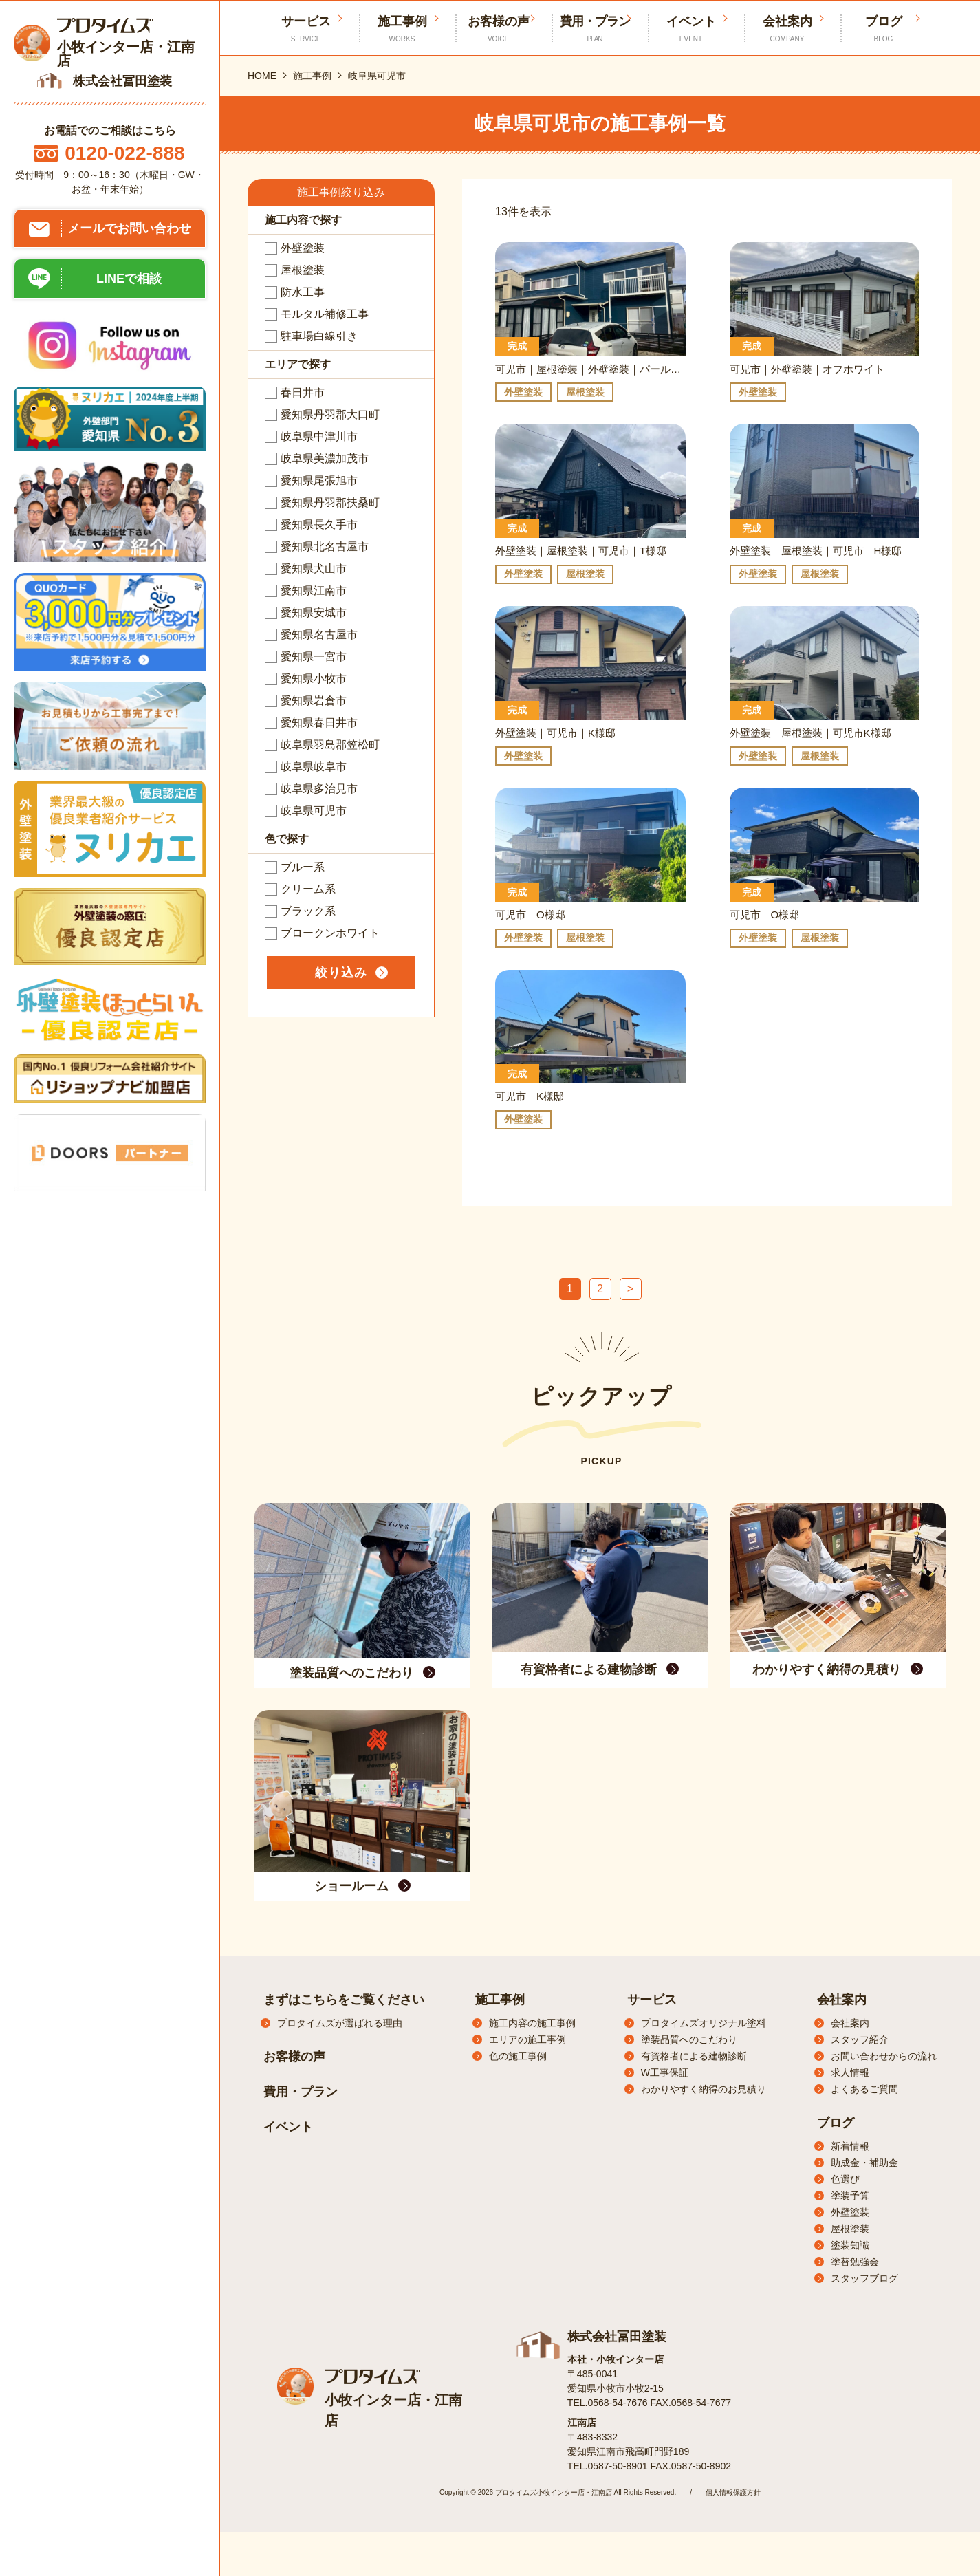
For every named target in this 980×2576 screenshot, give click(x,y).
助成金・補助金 (864, 2162)
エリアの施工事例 (527, 2039)
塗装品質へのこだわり (689, 2039)
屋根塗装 (850, 2228)
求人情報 (850, 2072)
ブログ (883, 29)
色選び (845, 2179)
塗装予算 (850, 2195)
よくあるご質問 (864, 2089)
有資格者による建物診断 (694, 2055)
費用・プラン (595, 29)
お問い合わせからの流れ (884, 2055)
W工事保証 (664, 2072)
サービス (652, 1999)
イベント (691, 29)
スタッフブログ (864, 2278)
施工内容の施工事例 (532, 2022)
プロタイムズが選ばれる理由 (339, 2022)
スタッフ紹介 (860, 2039)
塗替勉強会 (855, 2261)
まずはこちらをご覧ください (343, 1999)
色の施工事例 (518, 2055)
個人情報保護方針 (733, 2492)
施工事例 (402, 29)
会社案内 (787, 29)
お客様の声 (498, 29)
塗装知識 (850, 2245)
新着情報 (850, 2146)
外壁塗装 (850, 2212)
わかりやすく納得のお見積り (703, 2089)
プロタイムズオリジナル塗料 (703, 2022)
